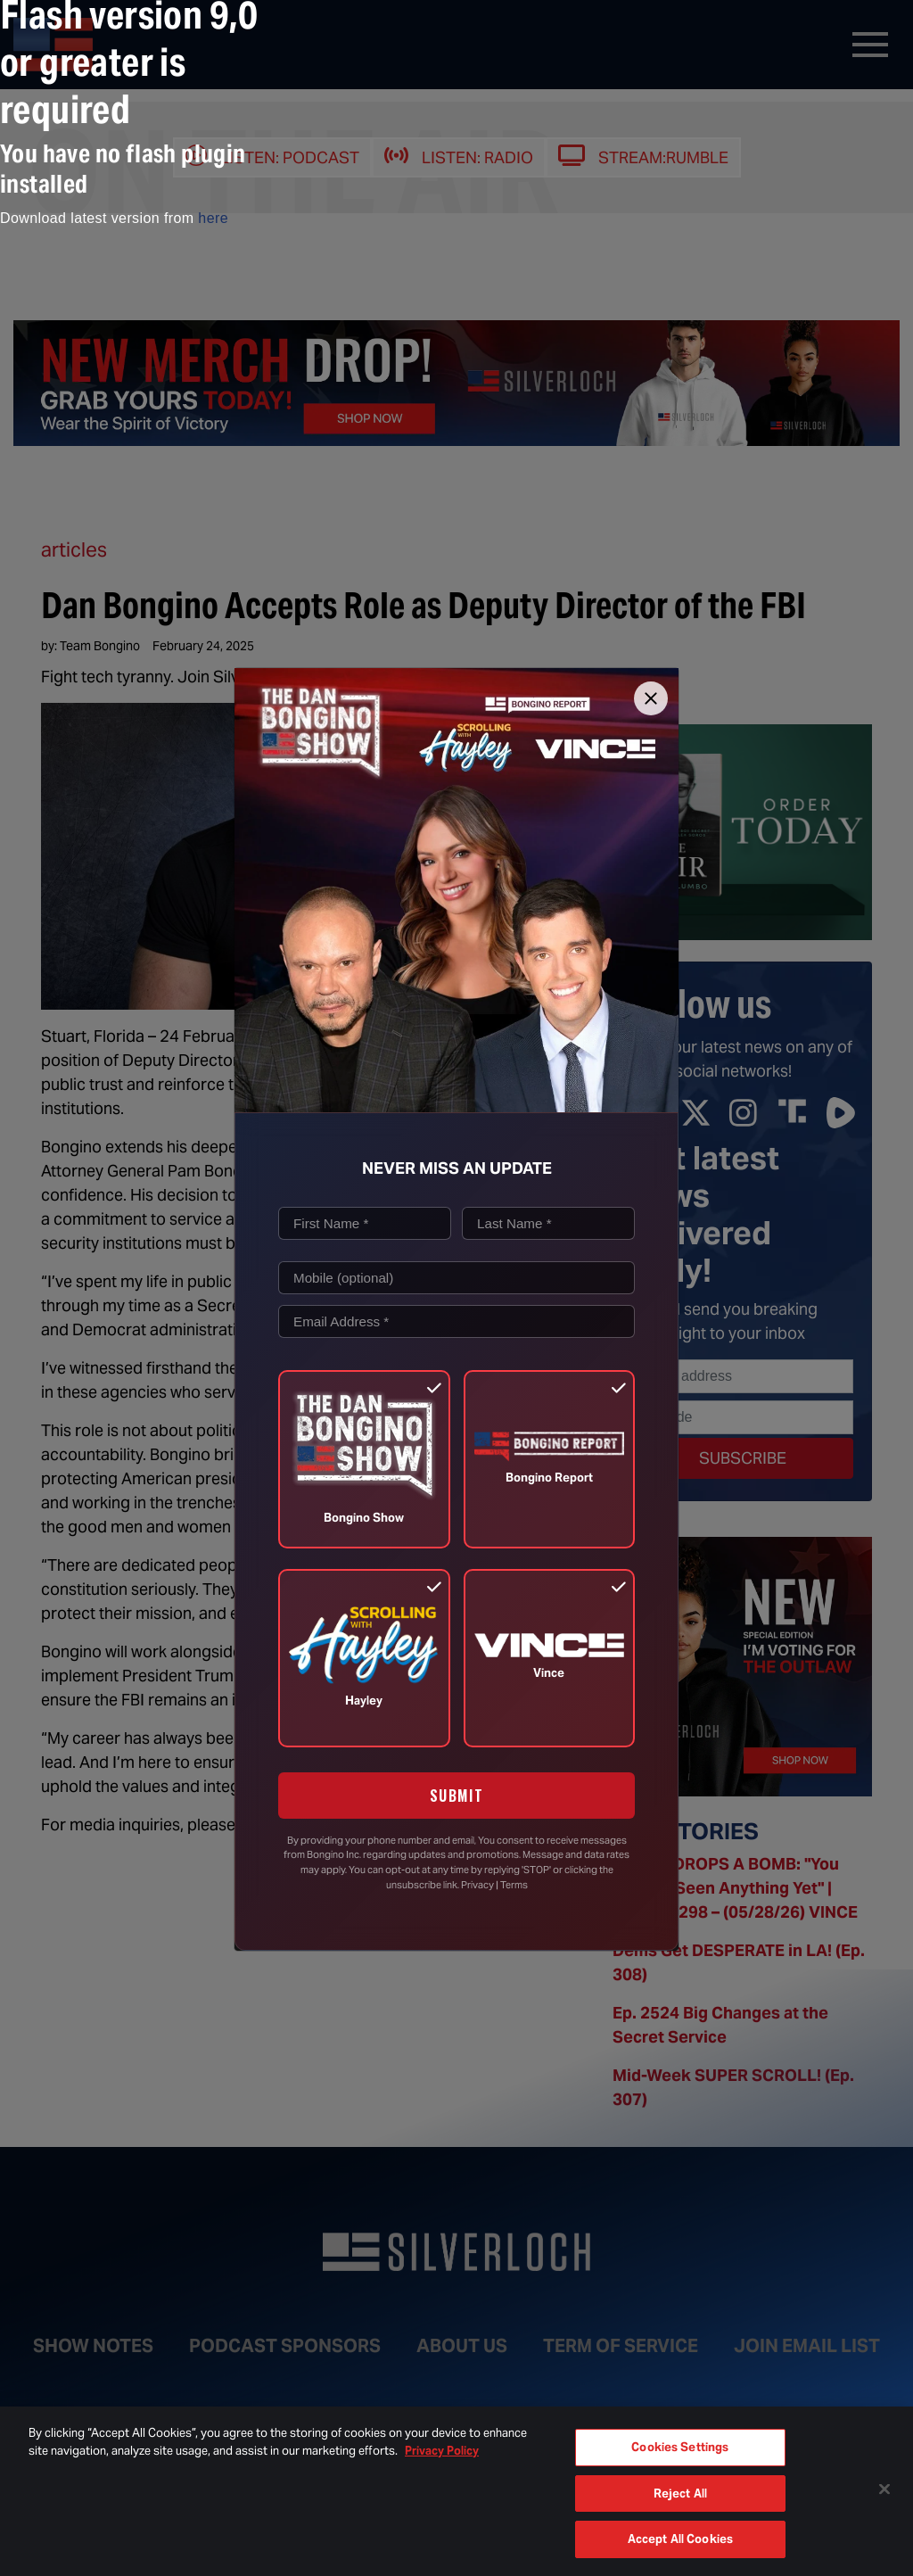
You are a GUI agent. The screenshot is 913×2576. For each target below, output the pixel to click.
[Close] (651, 698)
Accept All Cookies (680, 2539)
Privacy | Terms (494, 1884)
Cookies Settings (679, 2447)
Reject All (680, 2493)
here (213, 218)
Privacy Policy (442, 2450)
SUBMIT (457, 1795)
